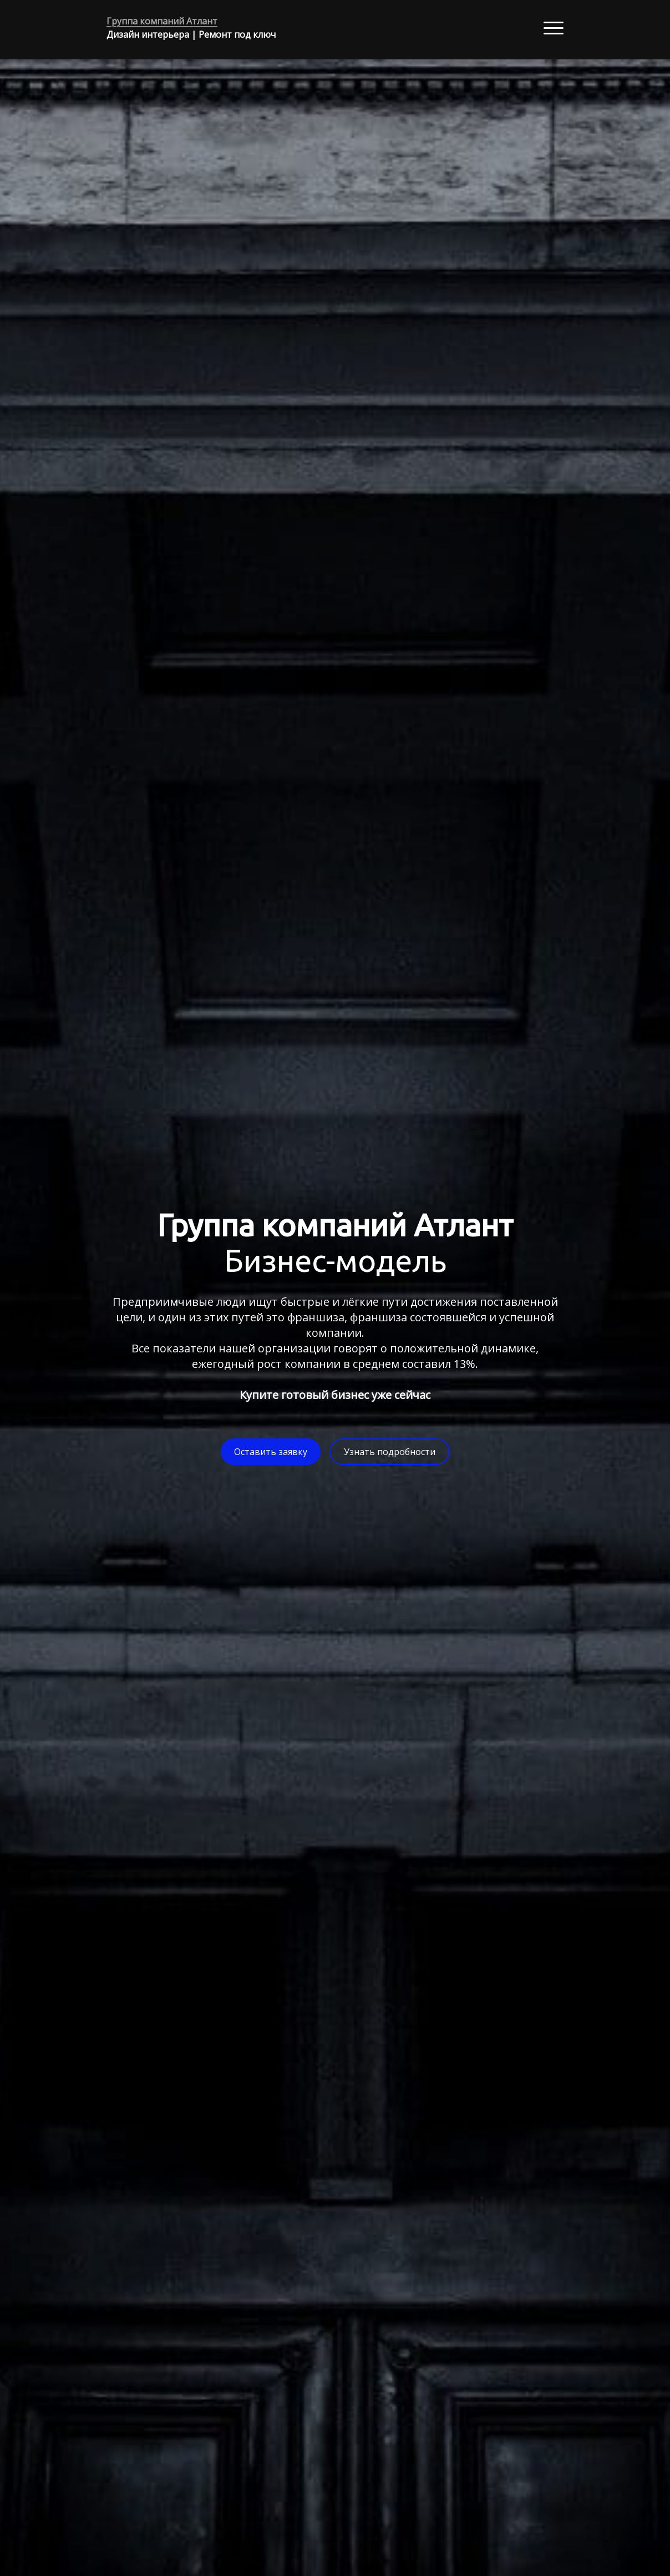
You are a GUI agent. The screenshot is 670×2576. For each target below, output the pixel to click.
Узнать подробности (389, 1452)
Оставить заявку (270, 1452)
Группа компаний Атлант (161, 21)
